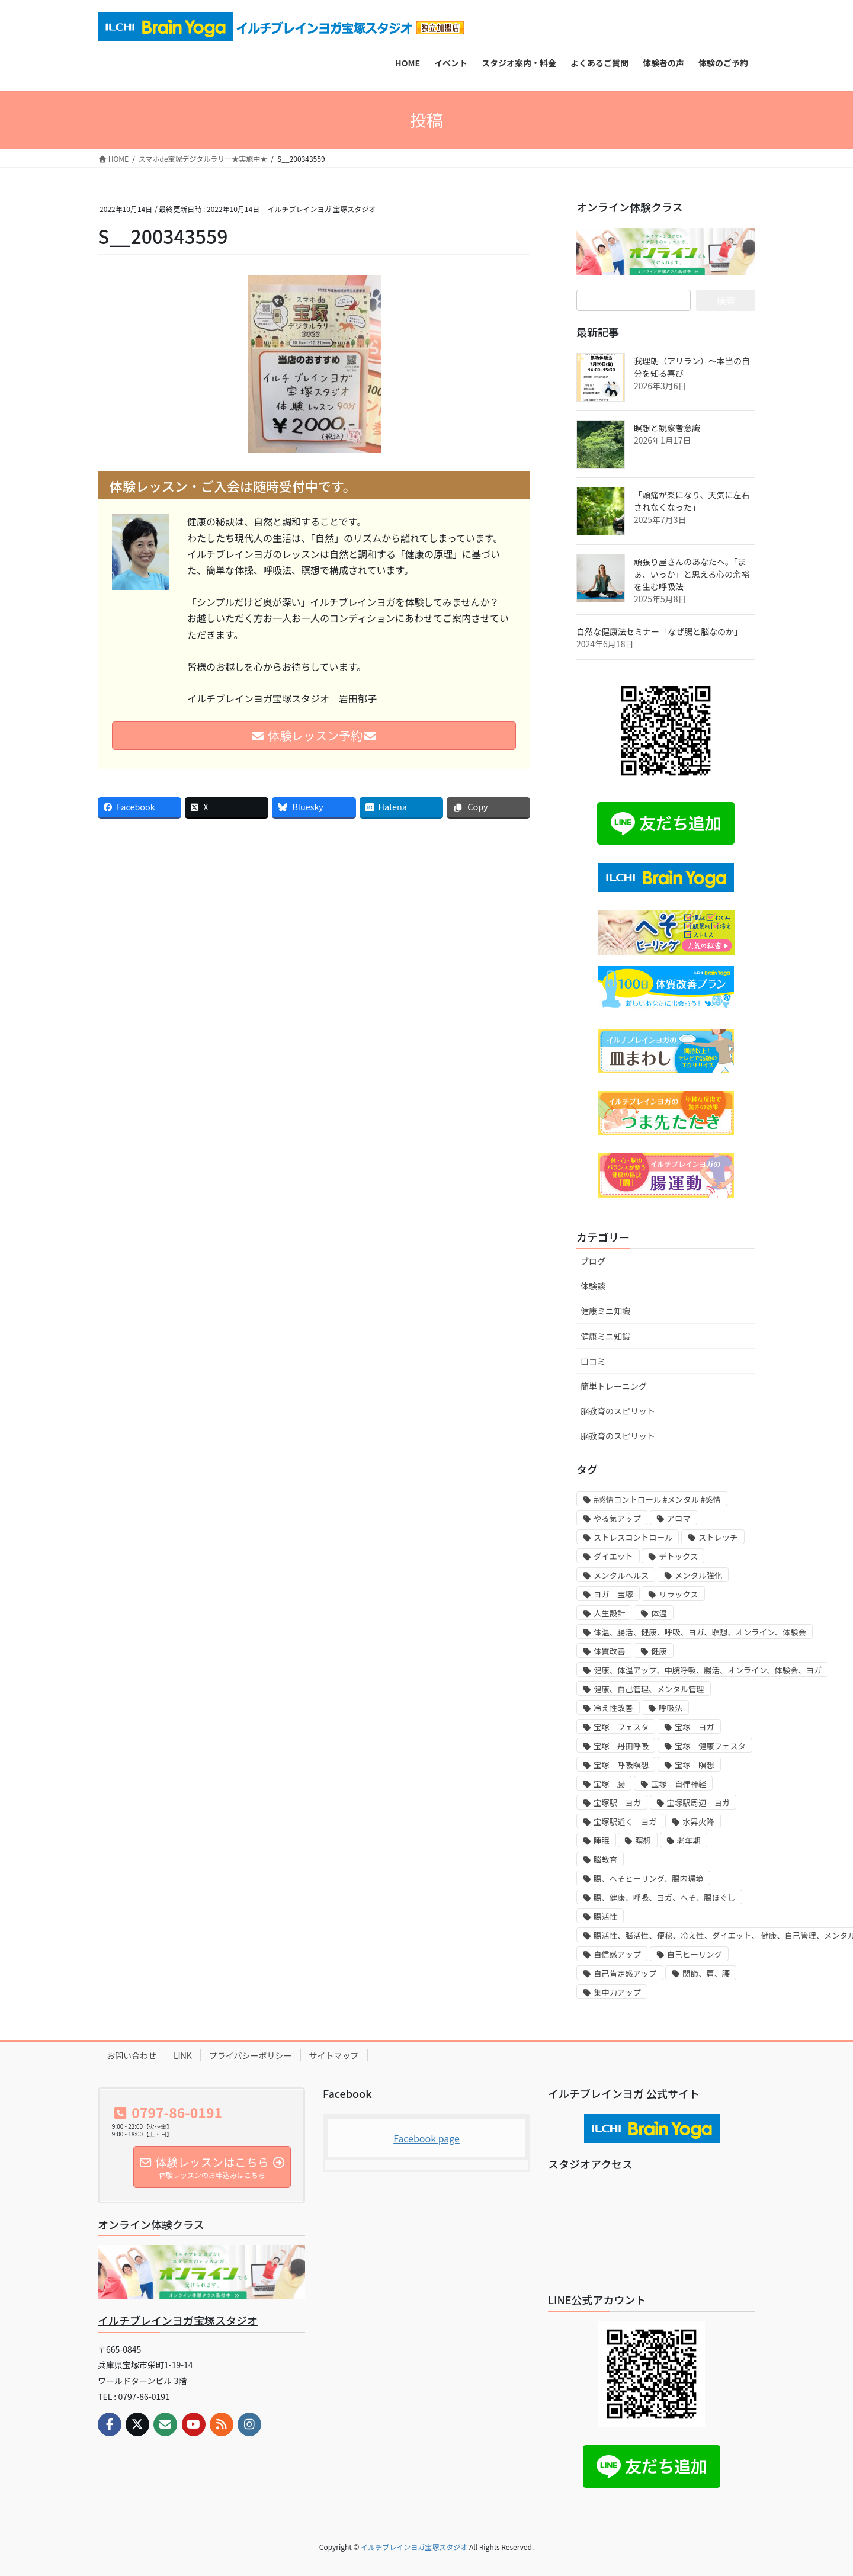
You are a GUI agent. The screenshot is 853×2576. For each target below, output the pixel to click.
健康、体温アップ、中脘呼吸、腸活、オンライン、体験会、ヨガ (708, 1670)
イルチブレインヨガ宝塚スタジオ (178, 2320)
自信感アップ (617, 1954)
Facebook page (426, 2138)
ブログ (593, 1261)
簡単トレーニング (614, 1386)
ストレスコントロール (633, 1537)
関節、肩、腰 (706, 1973)
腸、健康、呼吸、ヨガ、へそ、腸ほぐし (665, 1897)
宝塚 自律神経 (678, 1783)
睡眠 (602, 1840)
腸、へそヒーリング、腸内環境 (649, 1878)
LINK (183, 2055)
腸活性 (605, 1916)
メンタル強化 (698, 1575)
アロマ (679, 1518)
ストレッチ (718, 1537)
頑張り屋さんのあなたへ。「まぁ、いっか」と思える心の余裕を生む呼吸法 (691, 574)
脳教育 (605, 1859)
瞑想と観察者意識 (667, 428)
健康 (659, 1651)
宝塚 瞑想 (694, 1764)
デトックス (678, 1556)
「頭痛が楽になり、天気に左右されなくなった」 (691, 501)
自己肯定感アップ (625, 1973)
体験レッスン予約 (314, 735)
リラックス (678, 1594)
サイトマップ (334, 2055)
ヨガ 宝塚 (613, 1594)
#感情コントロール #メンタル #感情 (657, 1499)
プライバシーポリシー (250, 2055)
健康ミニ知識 (605, 1311)
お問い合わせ (131, 2055)
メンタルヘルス (621, 1575)
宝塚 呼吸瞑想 (621, 1764)
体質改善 (609, 1651)
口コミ (593, 1361)
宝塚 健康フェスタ (710, 1745)
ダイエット (613, 1556)
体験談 (593, 1286)
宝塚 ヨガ (694, 1727)
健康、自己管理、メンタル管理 (649, 1689)
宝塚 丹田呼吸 (621, 1745)
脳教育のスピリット (618, 1411)
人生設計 (609, 1613)
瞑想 (643, 1840)
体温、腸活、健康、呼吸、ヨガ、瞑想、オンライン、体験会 (700, 1632)
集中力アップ (617, 1992)
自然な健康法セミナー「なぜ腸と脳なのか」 (659, 631)
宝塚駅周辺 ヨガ (698, 1802)
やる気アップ (617, 1518)
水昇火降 (698, 1821)
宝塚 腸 (609, 1783)
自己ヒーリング (694, 1954)
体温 (659, 1613)
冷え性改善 (613, 1708)
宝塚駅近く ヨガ (625, 1821)
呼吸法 (670, 1708)
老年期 (689, 1840)
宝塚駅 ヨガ (617, 1802)
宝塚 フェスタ (621, 1727)
